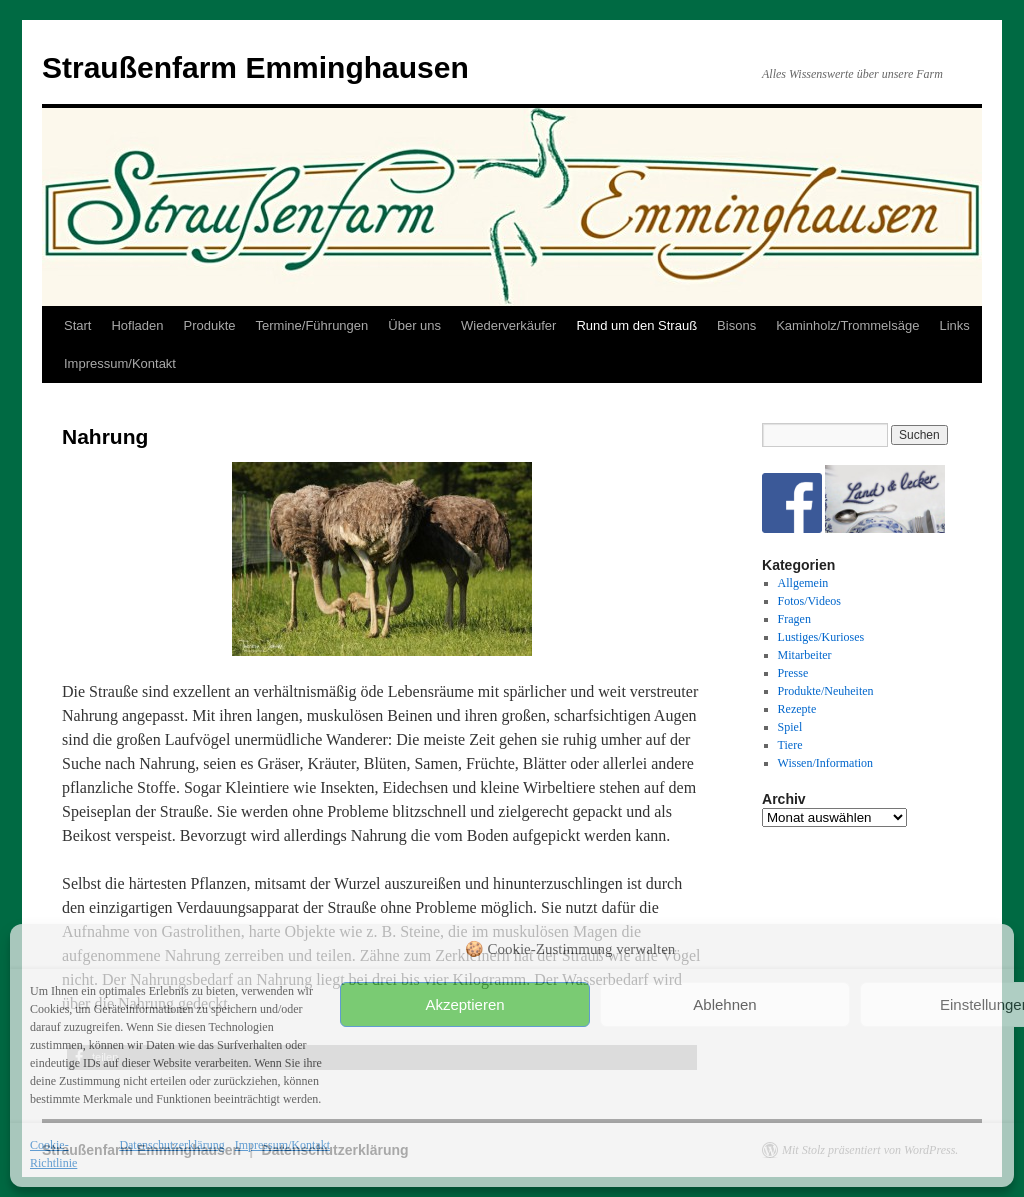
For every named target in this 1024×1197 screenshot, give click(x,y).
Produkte (210, 325)
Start (77, 325)
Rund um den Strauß (636, 325)
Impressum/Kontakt (282, 1145)
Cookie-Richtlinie (53, 1154)
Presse (793, 673)
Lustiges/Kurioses (821, 637)
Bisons (736, 325)
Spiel (790, 727)
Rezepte (797, 709)
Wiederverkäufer (508, 325)
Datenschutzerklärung (171, 1145)
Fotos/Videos (809, 601)
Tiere (790, 745)
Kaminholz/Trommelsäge (847, 325)
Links (954, 325)
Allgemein (803, 583)
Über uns (414, 325)
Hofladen (137, 325)
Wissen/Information (826, 763)
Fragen (794, 619)
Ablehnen (724, 1004)
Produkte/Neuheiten (826, 691)
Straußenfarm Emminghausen (255, 67)
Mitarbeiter (805, 655)
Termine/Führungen (312, 325)
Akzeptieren (464, 1004)
